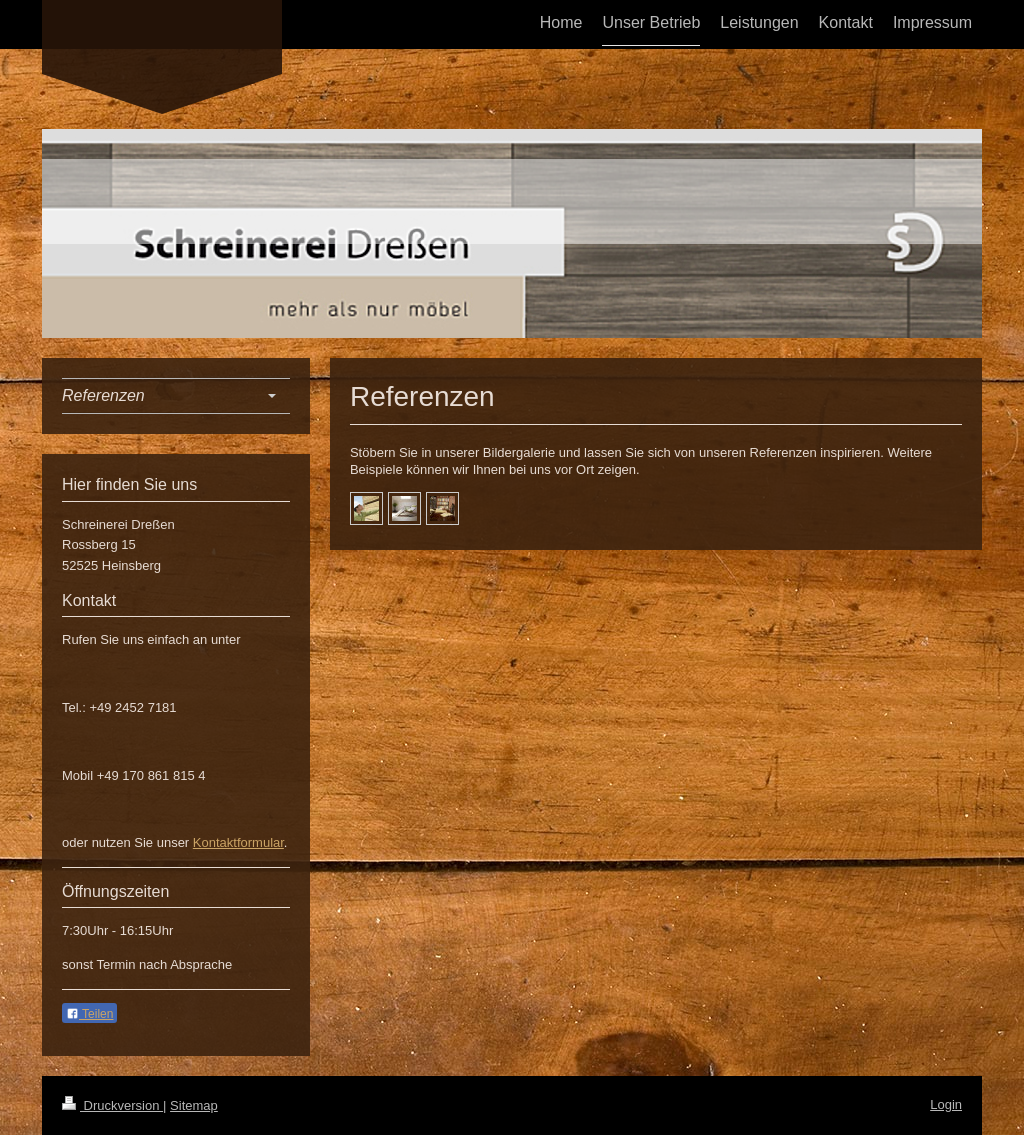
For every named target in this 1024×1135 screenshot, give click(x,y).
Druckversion (112, 1105)
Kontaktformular (238, 842)
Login (946, 1104)
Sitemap (194, 1105)
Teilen (89, 1014)
